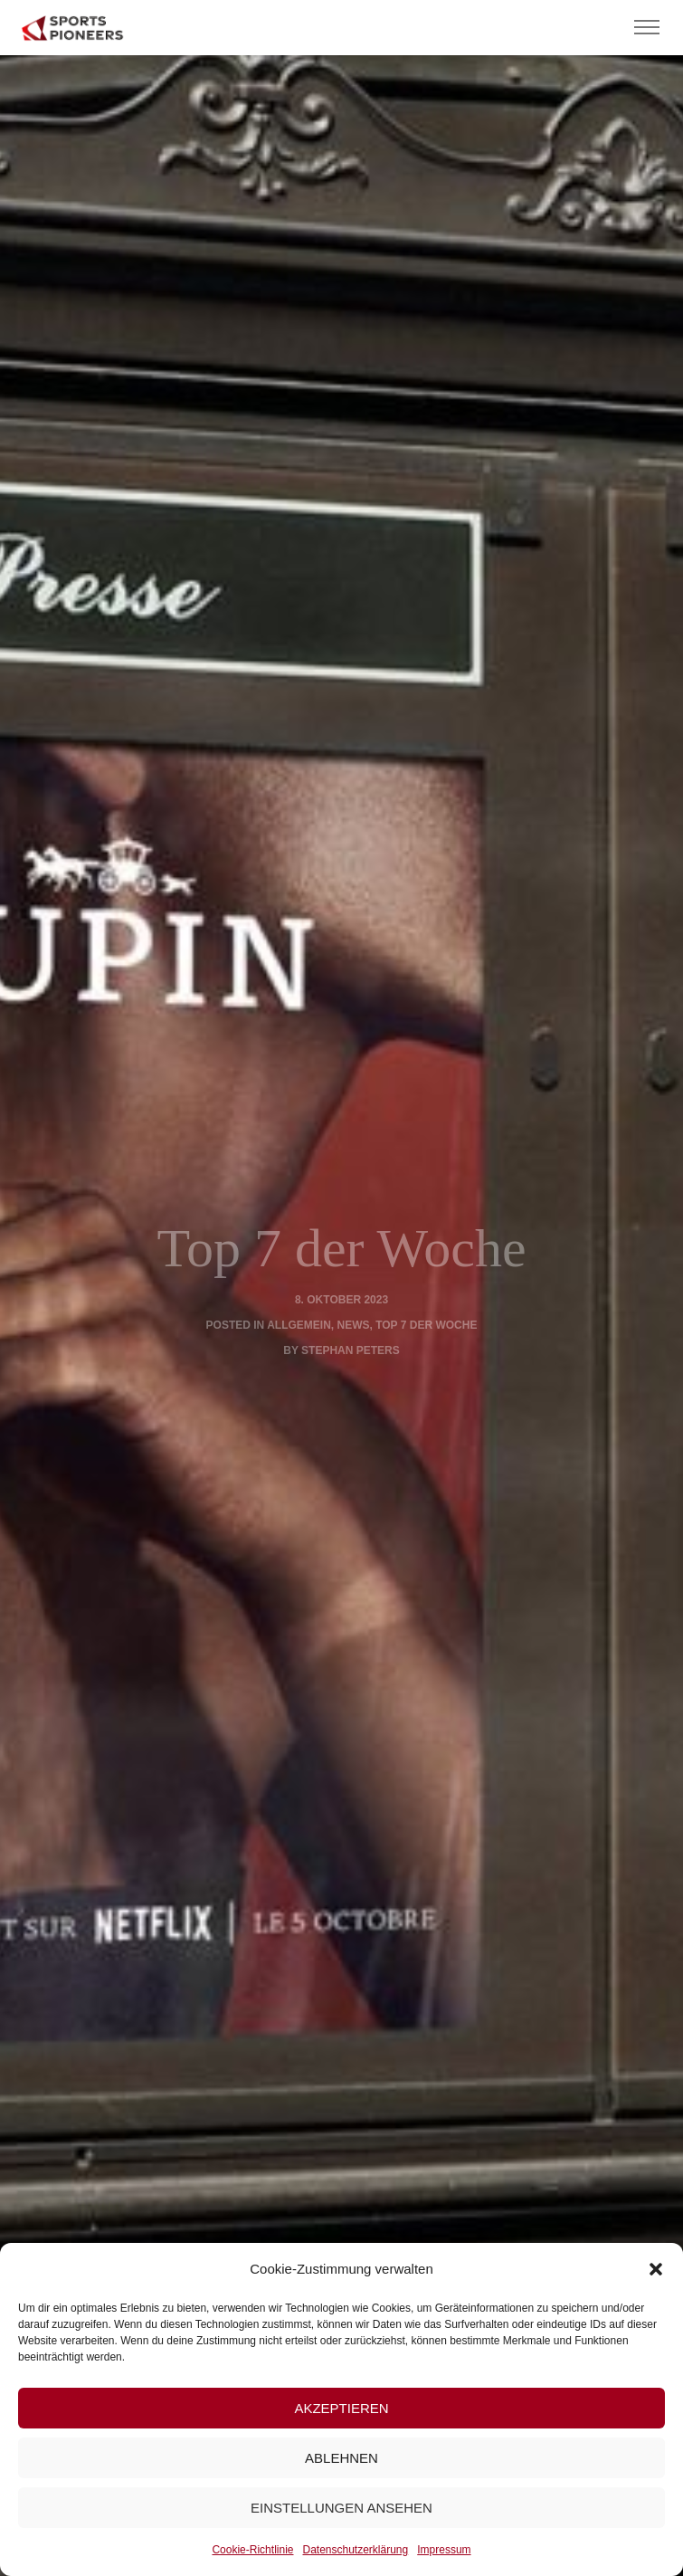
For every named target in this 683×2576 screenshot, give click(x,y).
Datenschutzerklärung (355, 2549)
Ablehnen (341, 2458)
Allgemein (299, 1325)
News (353, 1325)
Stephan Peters (350, 1350)
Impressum (443, 2549)
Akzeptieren (341, 2408)
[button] (656, 2269)
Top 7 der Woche (426, 1325)
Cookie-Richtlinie (252, 2549)
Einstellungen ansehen (341, 2507)
